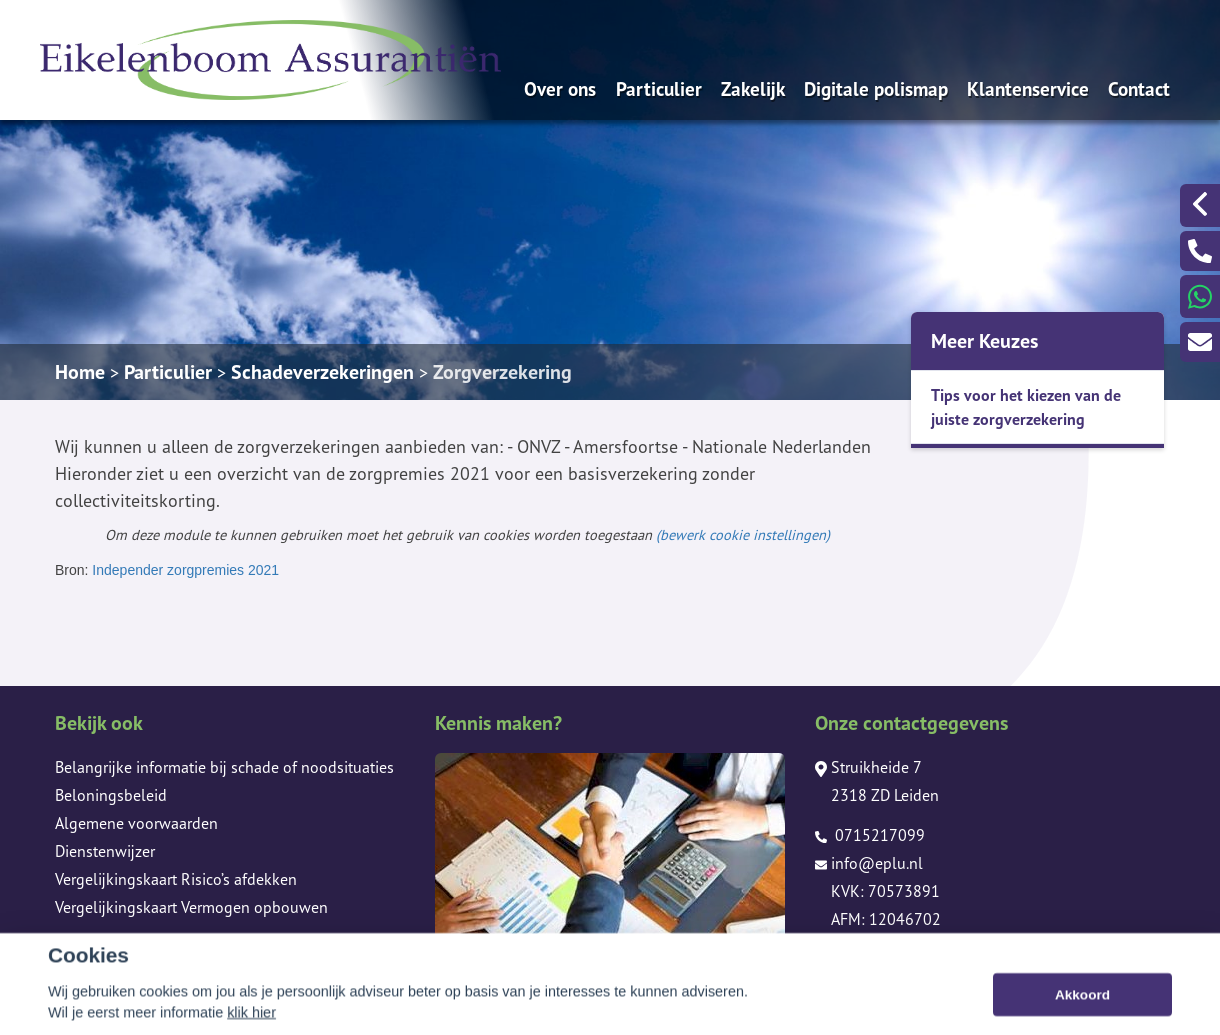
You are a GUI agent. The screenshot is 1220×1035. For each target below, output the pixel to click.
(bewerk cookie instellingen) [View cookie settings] (743, 534)
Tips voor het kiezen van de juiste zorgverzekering (1026, 407)
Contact (1139, 88)
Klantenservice (1028, 88)
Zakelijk (753, 88)
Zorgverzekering (502, 372)
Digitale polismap (876, 88)
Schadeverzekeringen (322, 372)
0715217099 (870, 835)
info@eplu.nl (869, 863)
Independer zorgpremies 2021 (185, 570)
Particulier (659, 88)
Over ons (560, 88)
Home (80, 372)
